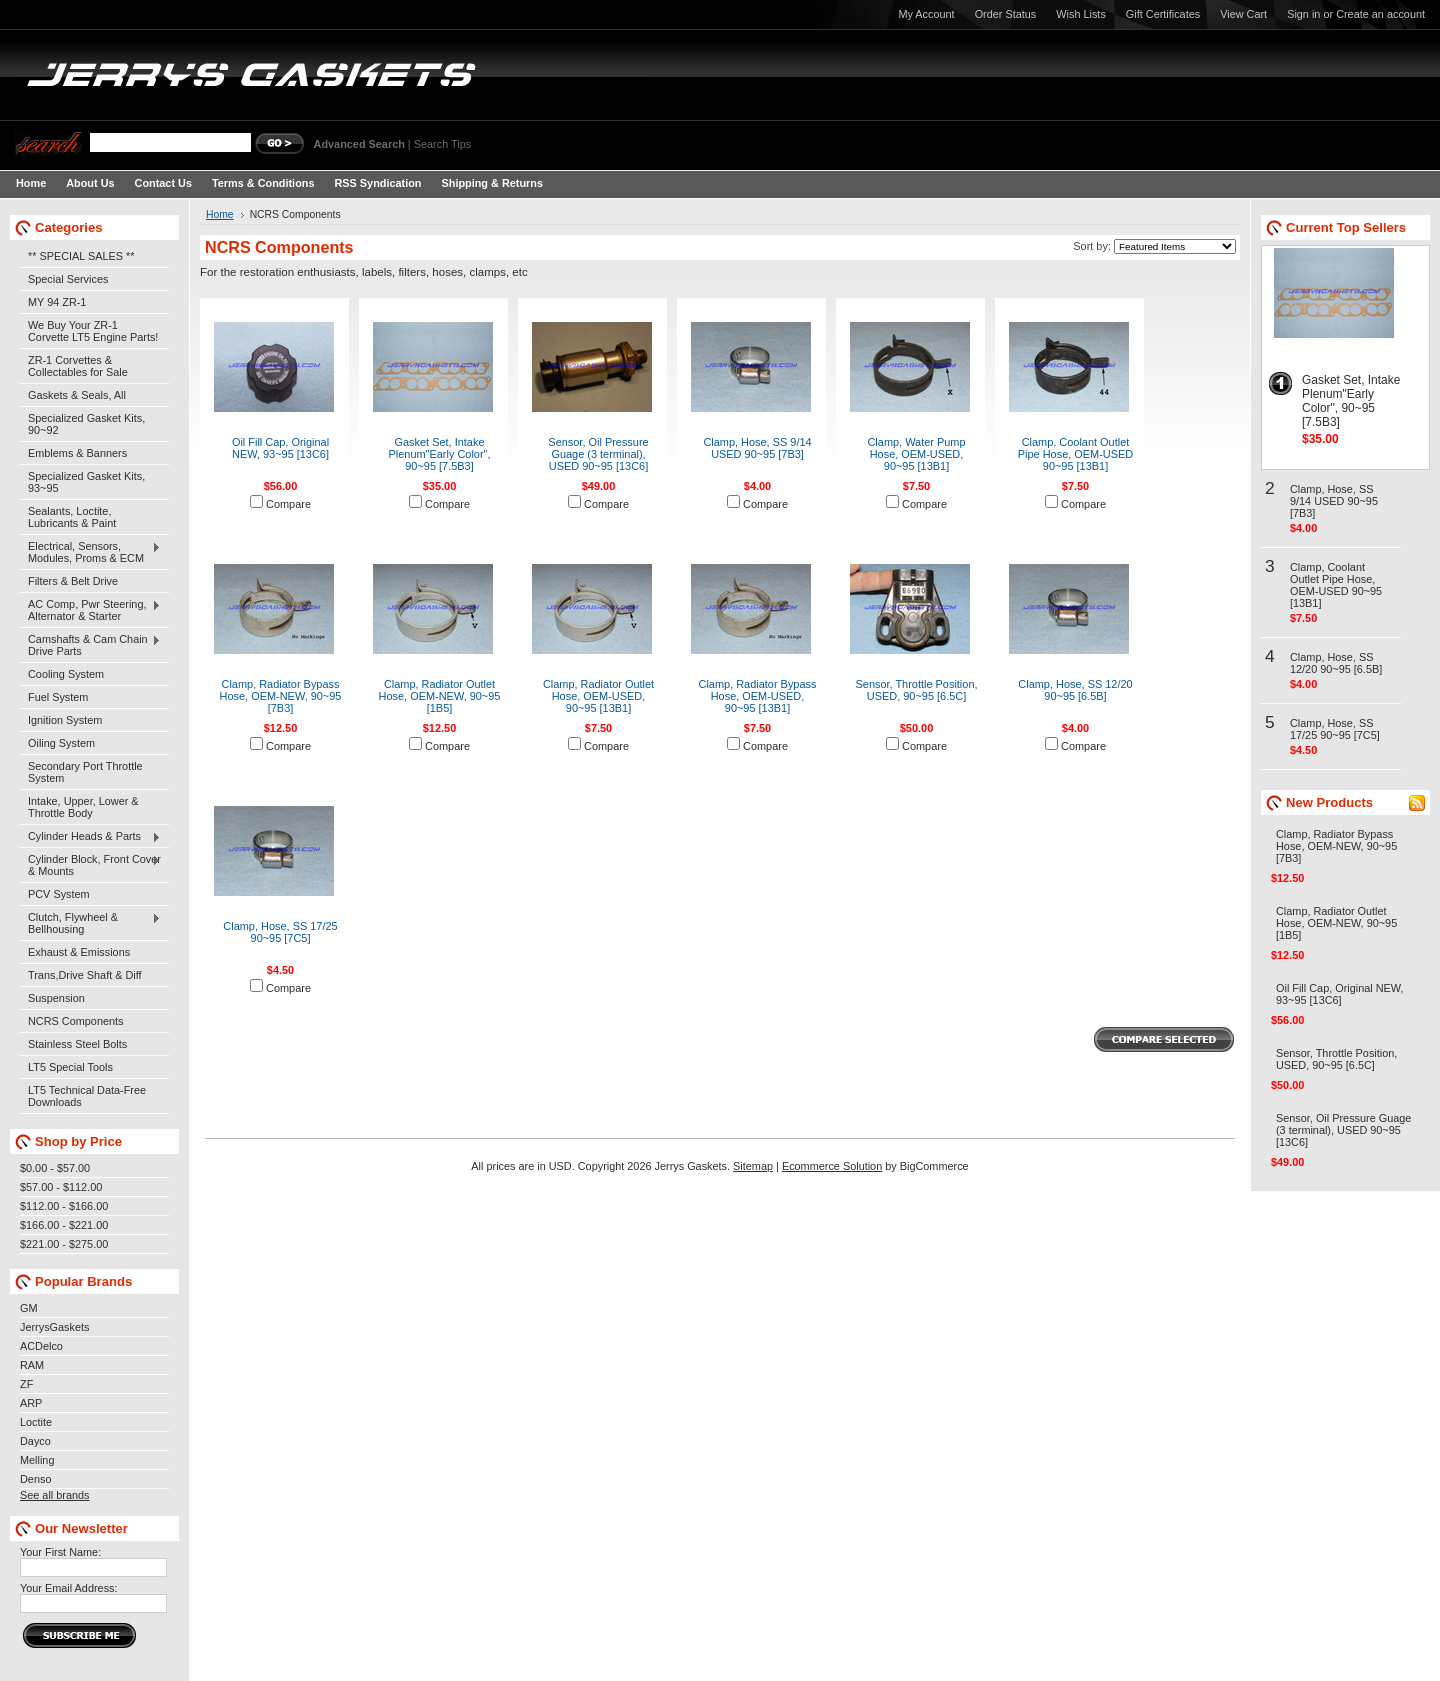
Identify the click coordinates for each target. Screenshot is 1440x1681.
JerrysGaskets (55, 1327)
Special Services (68, 279)
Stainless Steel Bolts (77, 1044)
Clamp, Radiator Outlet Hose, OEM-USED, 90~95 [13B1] (598, 696)
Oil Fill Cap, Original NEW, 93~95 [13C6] (280, 448)
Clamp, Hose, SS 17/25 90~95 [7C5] (280, 932)
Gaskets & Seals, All (77, 395)
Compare (288, 504)
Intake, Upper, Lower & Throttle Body (83, 807)
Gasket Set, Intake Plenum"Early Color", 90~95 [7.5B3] (440, 454)
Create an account (1380, 14)
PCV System (59, 894)
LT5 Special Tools (70, 1067)
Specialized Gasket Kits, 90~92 (86, 424)
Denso (35, 1479)
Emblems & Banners (77, 453)
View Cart (1243, 14)
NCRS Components (76, 1021)
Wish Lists (1081, 14)
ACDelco (41, 1346)
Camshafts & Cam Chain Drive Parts (90, 645)
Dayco (35, 1441)
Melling (37, 1460)
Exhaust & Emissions (79, 952)
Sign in (1303, 14)
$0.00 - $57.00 (55, 1168)
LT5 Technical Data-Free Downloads (87, 1096)
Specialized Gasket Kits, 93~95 (86, 482)
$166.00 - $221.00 (64, 1225)
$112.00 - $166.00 (64, 1206)
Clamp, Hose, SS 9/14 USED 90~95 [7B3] (757, 448)
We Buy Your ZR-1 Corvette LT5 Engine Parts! (93, 331)
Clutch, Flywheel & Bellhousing (90, 923)
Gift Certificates (1163, 14)
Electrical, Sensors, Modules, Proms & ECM (90, 552)
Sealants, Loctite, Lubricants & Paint (72, 517)
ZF (26, 1384)
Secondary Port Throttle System (85, 772)
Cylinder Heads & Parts (90, 837)
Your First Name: (60, 1552)
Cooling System (66, 674)
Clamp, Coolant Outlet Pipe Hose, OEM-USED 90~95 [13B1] (1076, 454)
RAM (32, 1365)
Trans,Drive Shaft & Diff (85, 975)
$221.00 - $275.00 (64, 1244)
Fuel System (58, 697)
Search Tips (442, 144)
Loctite (36, 1422)
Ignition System (65, 720)
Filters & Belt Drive (73, 581)
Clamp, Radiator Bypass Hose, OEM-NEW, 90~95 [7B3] (281, 696)
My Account (926, 14)
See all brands (55, 1495)
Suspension (56, 998)
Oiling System (61, 743)
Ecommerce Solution (832, 1166)
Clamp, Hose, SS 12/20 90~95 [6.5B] (1075, 690)
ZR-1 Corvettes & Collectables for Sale (78, 366)
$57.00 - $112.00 (61, 1187)
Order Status (1006, 14)
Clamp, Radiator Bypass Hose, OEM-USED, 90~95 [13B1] (758, 696)
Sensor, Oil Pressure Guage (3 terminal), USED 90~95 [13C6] (598, 454)
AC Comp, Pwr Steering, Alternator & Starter (90, 610)
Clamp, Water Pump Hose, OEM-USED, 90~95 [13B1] (916, 454)
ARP (31, 1403)
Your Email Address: (69, 1588)
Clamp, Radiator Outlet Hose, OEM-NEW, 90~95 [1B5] (440, 696)
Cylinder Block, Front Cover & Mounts (90, 865)
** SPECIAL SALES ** (81, 256)
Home (220, 214)
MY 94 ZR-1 (57, 302)
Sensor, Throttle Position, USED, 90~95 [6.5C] (917, 690)
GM (29, 1308)
